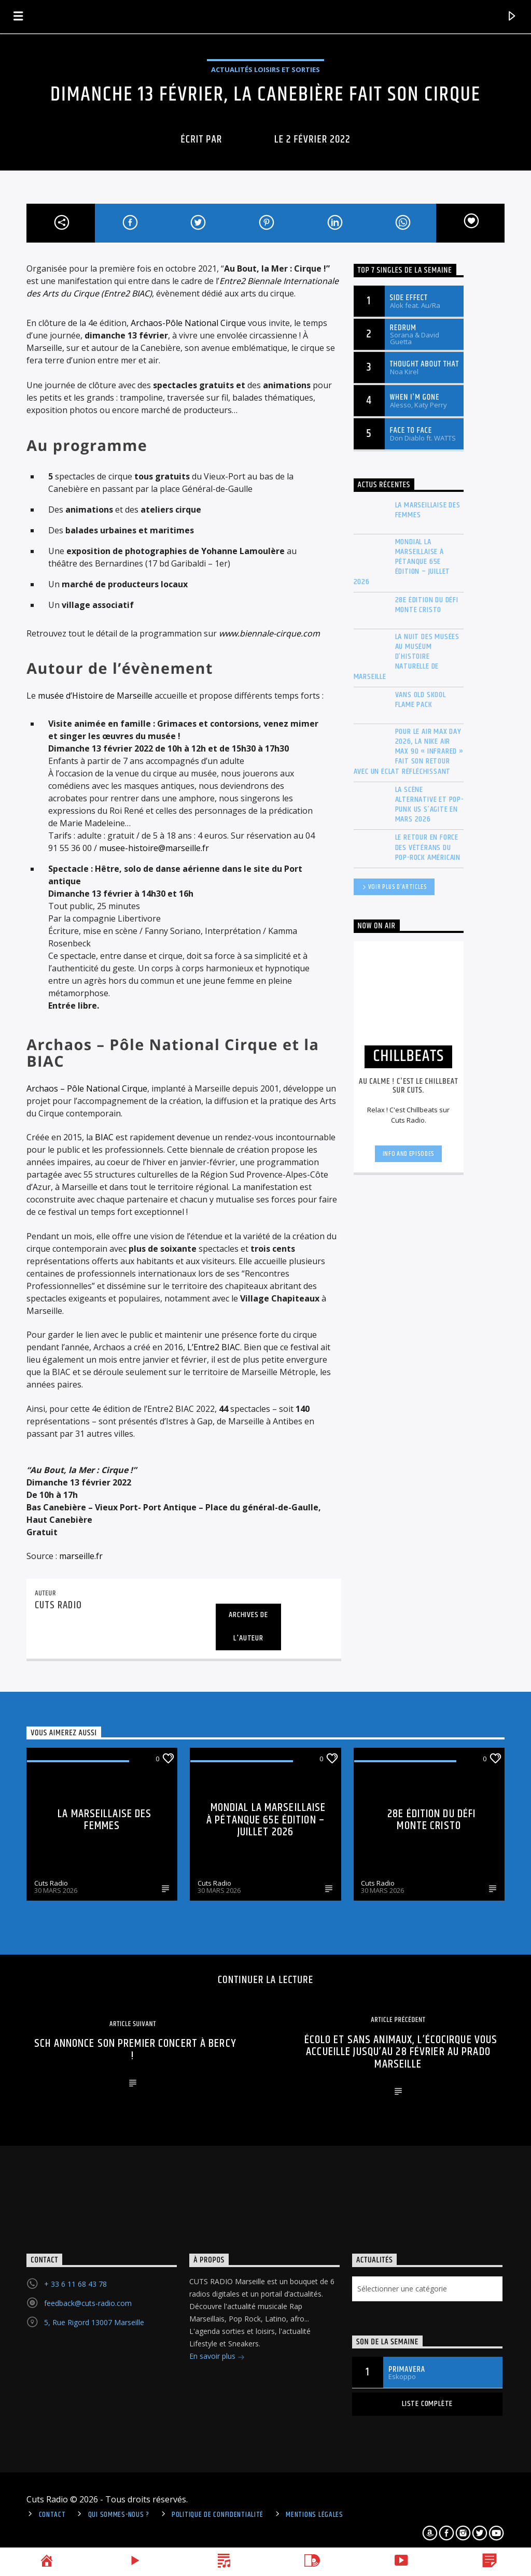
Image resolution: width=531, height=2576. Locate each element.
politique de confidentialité (217, 2515)
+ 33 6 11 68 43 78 (75, 2284)
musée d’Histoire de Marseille (95, 695)
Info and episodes (409, 1154)
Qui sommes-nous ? (118, 2515)
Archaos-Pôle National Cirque (188, 323)
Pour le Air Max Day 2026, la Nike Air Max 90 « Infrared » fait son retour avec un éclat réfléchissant (409, 751)
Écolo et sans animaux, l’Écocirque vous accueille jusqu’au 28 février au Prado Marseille (401, 2052)
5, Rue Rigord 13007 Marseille (94, 2322)
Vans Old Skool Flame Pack (420, 700)
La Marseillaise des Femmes (427, 510)
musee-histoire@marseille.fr (154, 848)
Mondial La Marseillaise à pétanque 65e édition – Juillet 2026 (402, 562)
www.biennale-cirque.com (269, 633)
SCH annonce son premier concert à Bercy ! (135, 2049)
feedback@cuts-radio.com (88, 2303)
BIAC (103, 1137)
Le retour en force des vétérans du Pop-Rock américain (427, 847)
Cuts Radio (51, 1883)
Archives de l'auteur (248, 1626)
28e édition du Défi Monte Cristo (426, 605)
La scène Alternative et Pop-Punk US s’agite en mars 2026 (429, 805)
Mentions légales (314, 2515)
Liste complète (427, 2403)
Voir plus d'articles (394, 888)
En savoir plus (217, 2357)
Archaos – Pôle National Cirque (86, 1088)
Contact (52, 2515)
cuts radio (248, 139)
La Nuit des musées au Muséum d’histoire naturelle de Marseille (406, 657)
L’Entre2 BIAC (213, 1347)
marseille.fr (81, 1556)
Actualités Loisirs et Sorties (265, 69)
